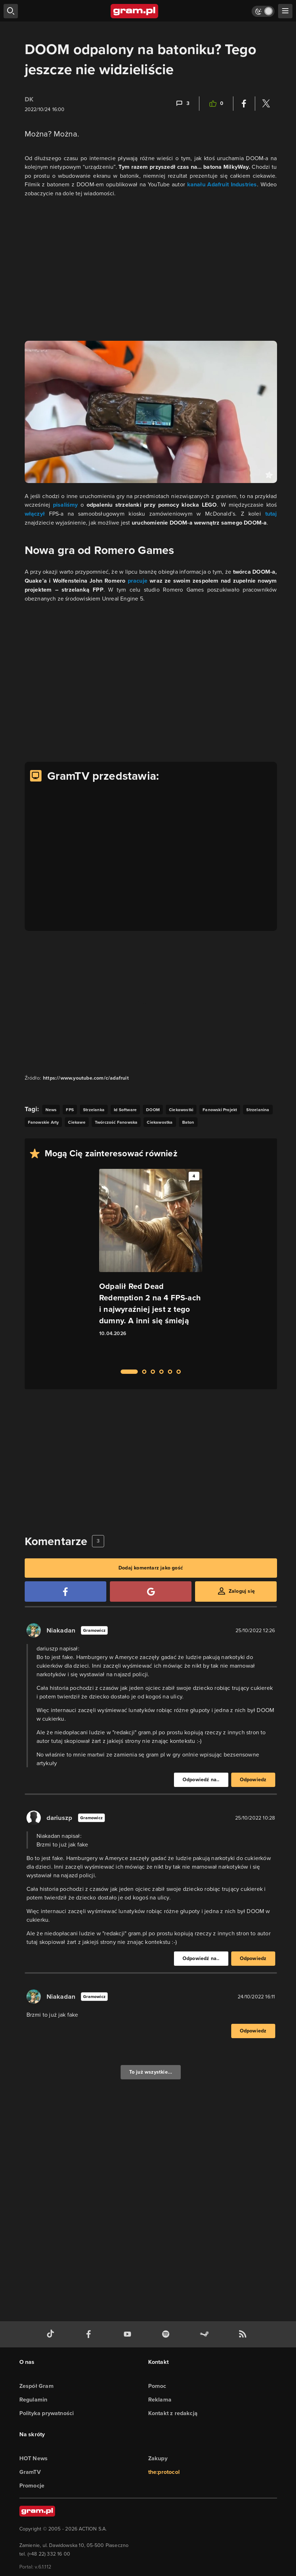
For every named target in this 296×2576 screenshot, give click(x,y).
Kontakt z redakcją (173, 2413)
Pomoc (157, 2386)
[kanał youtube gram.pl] (129, 2334)
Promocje (32, 2485)
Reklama (159, 2399)
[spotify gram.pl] (167, 2334)
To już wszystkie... (151, 2072)
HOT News (33, 2458)
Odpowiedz (253, 1779)
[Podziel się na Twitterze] (266, 103)
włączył (37, 514)
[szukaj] (11, 11)
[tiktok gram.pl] (52, 2334)
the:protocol (164, 2472)
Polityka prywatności (46, 2413)
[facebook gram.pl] (90, 2334)
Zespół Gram (36, 2386)
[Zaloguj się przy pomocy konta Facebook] (65, 1591)
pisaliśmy (67, 505)
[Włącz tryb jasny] (263, 11)
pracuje (139, 581)
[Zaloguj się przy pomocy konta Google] (150, 1591)
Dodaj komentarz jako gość (150, 1568)
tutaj (271, 514)
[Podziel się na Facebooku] (244, 103)
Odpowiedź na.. (201, 1779)
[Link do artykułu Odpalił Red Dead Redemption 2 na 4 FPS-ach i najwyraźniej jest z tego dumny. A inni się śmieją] (150, 1265)
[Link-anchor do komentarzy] (182, 103)
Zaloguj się (242, 1591)
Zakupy (158, 2458)
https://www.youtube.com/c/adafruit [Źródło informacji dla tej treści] (86, 1078)
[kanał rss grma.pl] (244, 2334)
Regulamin (33, 2399)
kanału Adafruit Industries (222, 184)
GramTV (30, 2472)
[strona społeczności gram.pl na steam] (206, 2334)
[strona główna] (135, 11)
